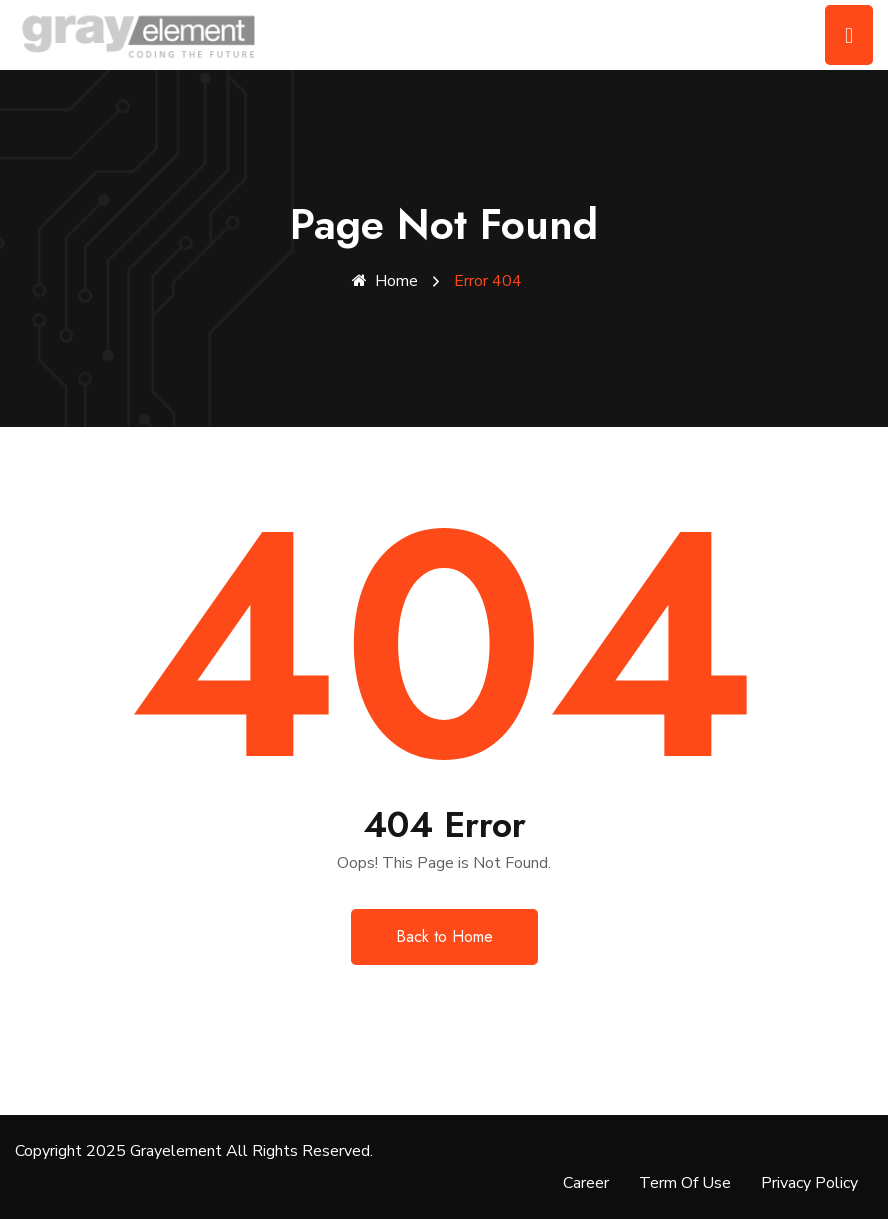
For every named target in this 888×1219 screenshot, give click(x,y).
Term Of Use (685, 1183)
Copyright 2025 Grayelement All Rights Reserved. (194, 1151)
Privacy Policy (809, 1183)
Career (586, 1183)
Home (385, 281)
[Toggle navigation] (849, 35)
